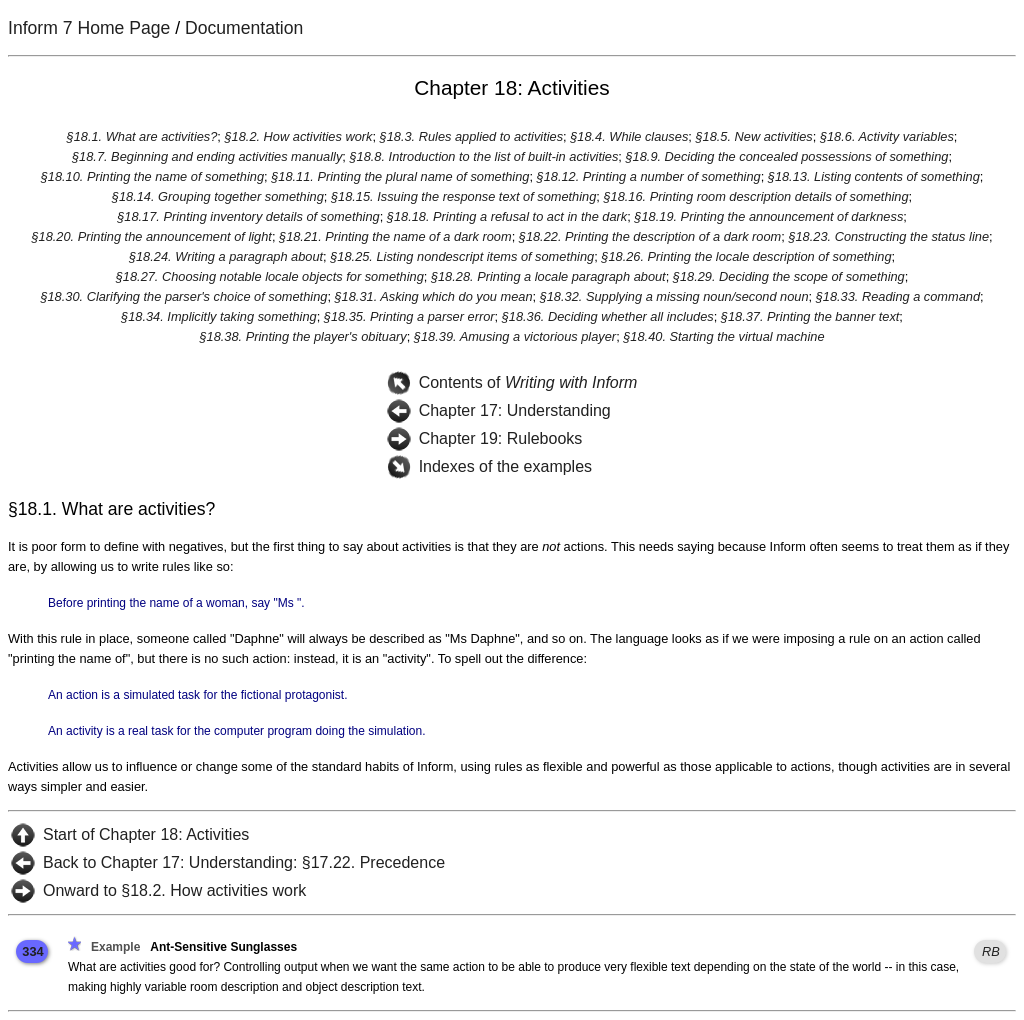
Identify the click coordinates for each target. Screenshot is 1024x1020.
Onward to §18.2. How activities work (174, 890)
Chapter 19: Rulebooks (501, 438)
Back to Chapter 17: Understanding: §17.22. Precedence (244, 862)
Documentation (244, 28)
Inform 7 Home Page (89, 28)
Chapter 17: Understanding (515, 410)
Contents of (528, 382)
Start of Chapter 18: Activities (146, 834)
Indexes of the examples (505, 466)
